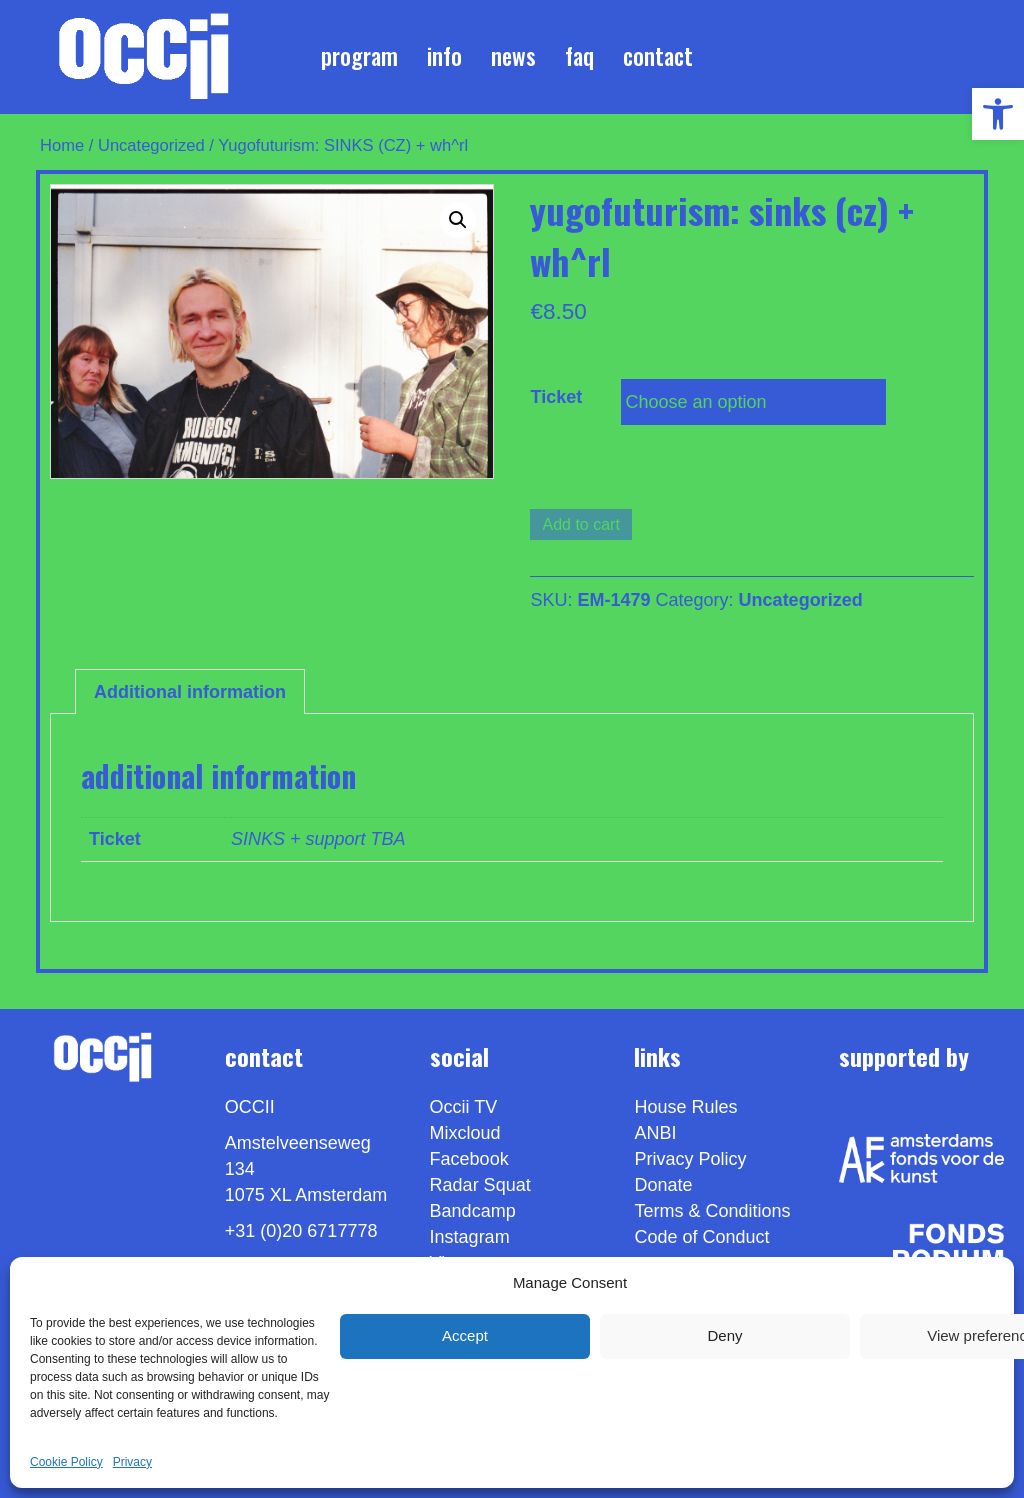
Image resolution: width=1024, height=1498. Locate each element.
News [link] (513, 56)
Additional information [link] (190, 692)
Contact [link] (658, 56)
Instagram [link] (470, 1237)
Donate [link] (663, 1185)
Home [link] (62, 145)
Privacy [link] (132, 1462)
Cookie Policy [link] (66, 1462)
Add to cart (580, 524)
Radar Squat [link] (480, 1185)
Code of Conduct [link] (701, 1237)
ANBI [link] (655, 1133)
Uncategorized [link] (151, 145)
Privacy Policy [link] (690, 1159)
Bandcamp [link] (473, 1211)
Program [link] (359, 56)
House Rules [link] (685, 1107)
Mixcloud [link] (465, 1133)
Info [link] (444, 56)
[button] (458, 220)
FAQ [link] (579, 56)
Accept (465, 1335)
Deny (724, 1335)
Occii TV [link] (464, 1107)
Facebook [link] (469, 1159)
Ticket (556, 397)
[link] (998, 114)
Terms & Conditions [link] (712, 1211)
